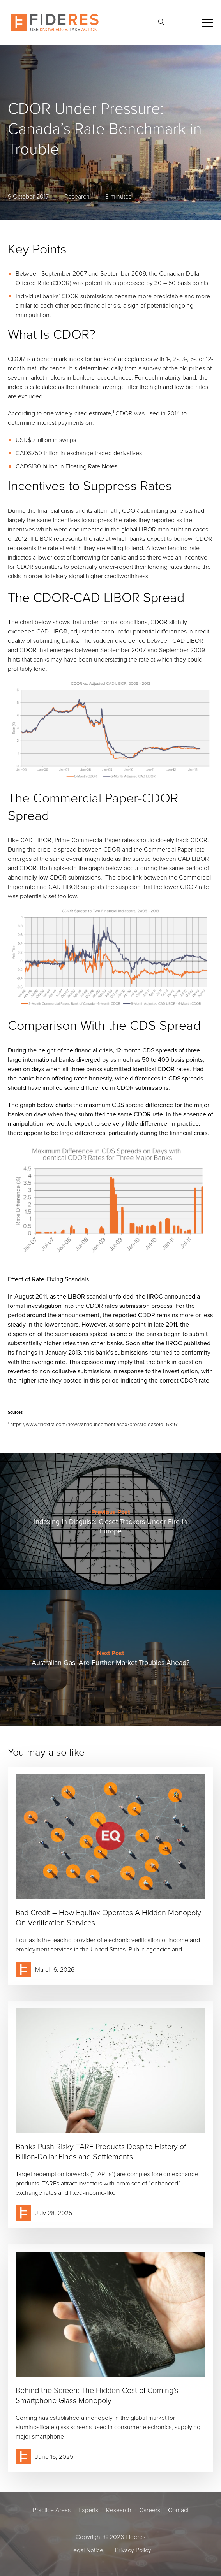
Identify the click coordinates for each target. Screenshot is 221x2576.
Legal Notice (86, 2550)
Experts (88, 2510)
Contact (178, 2510)
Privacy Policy (133, 2550)
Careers (149, 2510)
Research (118, 2510)
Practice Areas (52, 2510)
